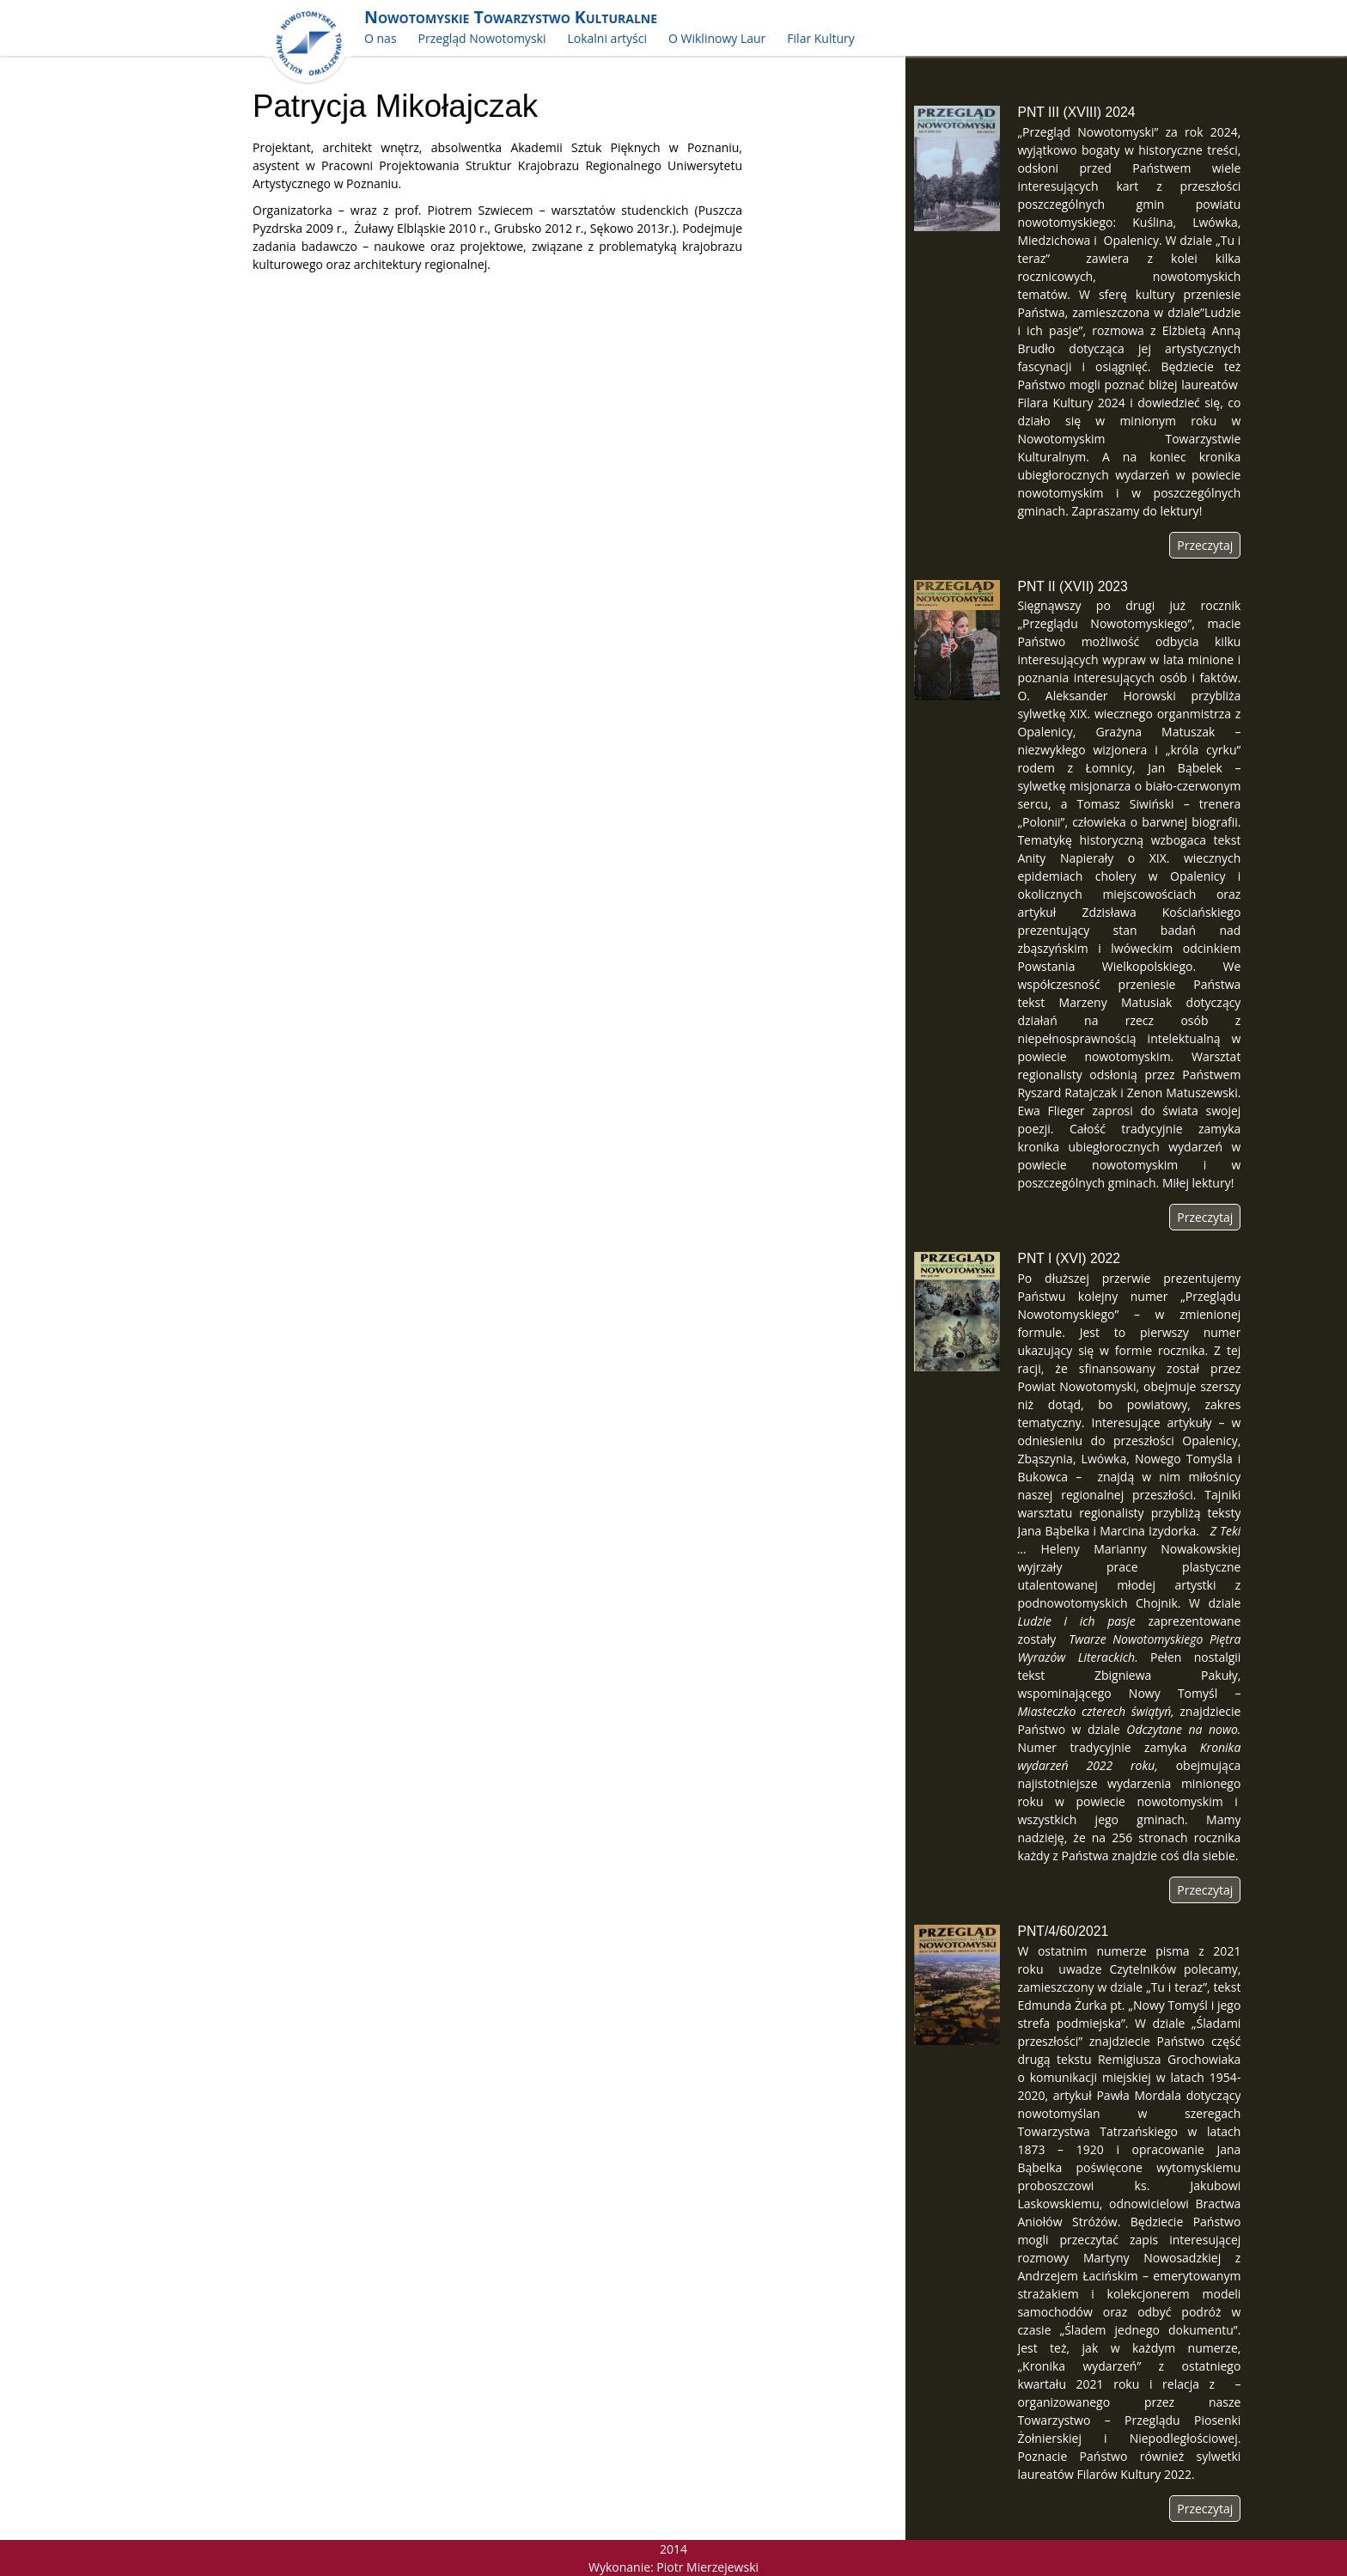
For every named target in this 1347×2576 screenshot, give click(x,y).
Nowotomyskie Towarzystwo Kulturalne (510, 16)
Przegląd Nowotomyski (482, 38)
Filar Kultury (820, 38)
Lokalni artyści (607, 38)
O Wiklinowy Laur (716, 38)
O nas (380, 38)
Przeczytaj (1205, 545)
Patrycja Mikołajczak (395, 106)
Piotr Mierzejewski (707, 2567)
